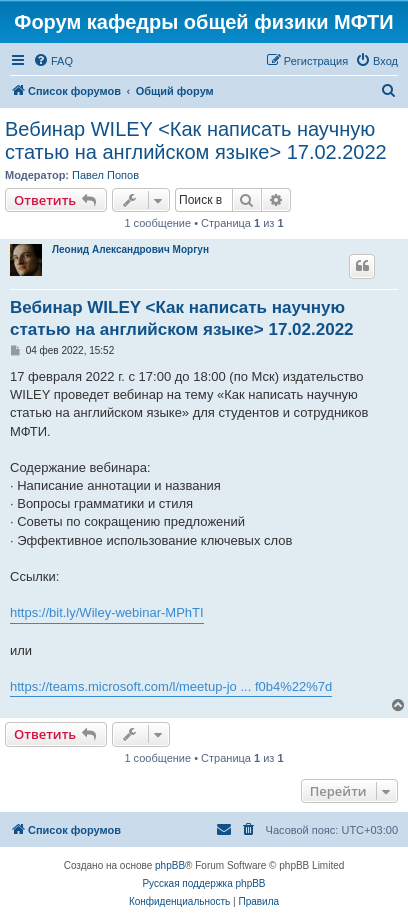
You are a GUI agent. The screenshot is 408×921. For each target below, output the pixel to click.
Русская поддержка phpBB (203, 883)
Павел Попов (105, 175)
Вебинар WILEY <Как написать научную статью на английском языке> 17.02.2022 (196, 140)
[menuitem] (53, 61)
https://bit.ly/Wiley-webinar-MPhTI (107, 612)
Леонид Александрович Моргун (130, 249)
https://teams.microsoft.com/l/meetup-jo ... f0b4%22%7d (171, 686)
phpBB (170, 865)
